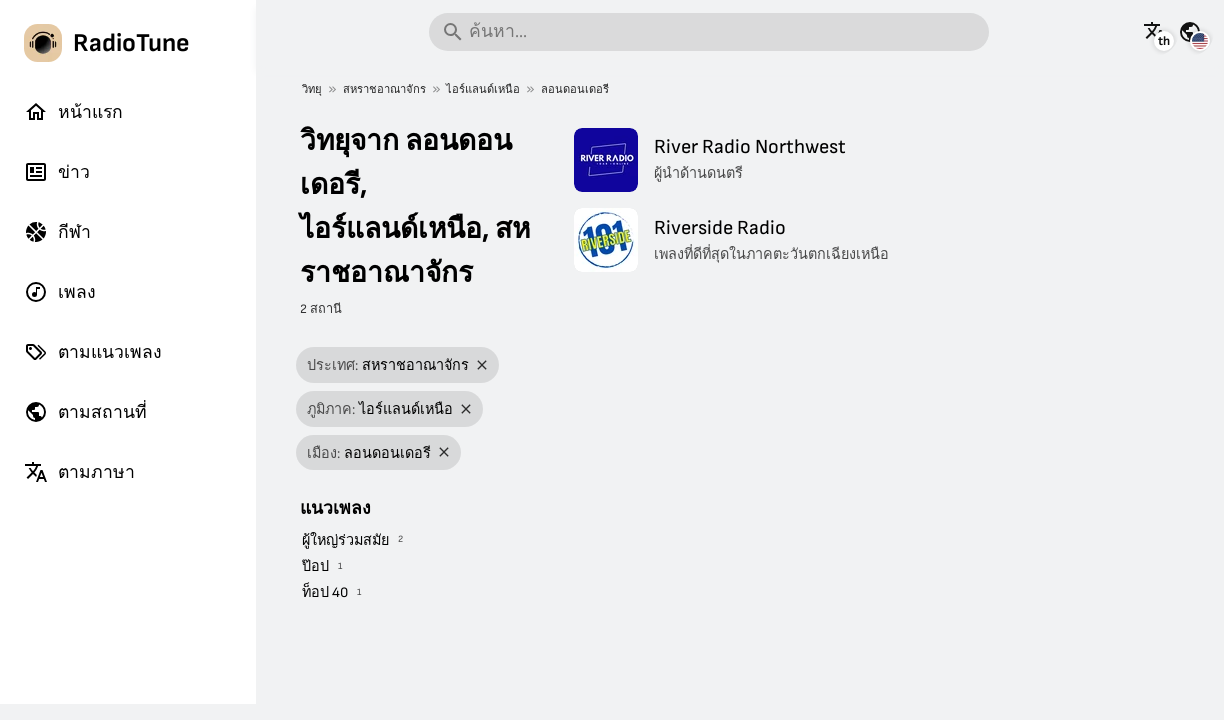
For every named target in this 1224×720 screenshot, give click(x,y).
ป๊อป (315, 566)
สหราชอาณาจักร (384, 89)
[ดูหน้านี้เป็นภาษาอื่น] (1155, 32)
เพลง (60, 292)
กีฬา (57, 232)
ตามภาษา (79, 472)
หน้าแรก (73, 112)
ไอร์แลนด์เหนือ (483, 89)
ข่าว (57, 172)
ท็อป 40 (325, 592)
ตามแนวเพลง (93, 352)
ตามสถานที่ (85, 412)
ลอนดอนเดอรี (575, 89)
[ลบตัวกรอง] (482, 365)
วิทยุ (312, 89)
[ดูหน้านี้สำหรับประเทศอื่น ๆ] (1190, 32)
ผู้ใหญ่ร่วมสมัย (345, 540)
